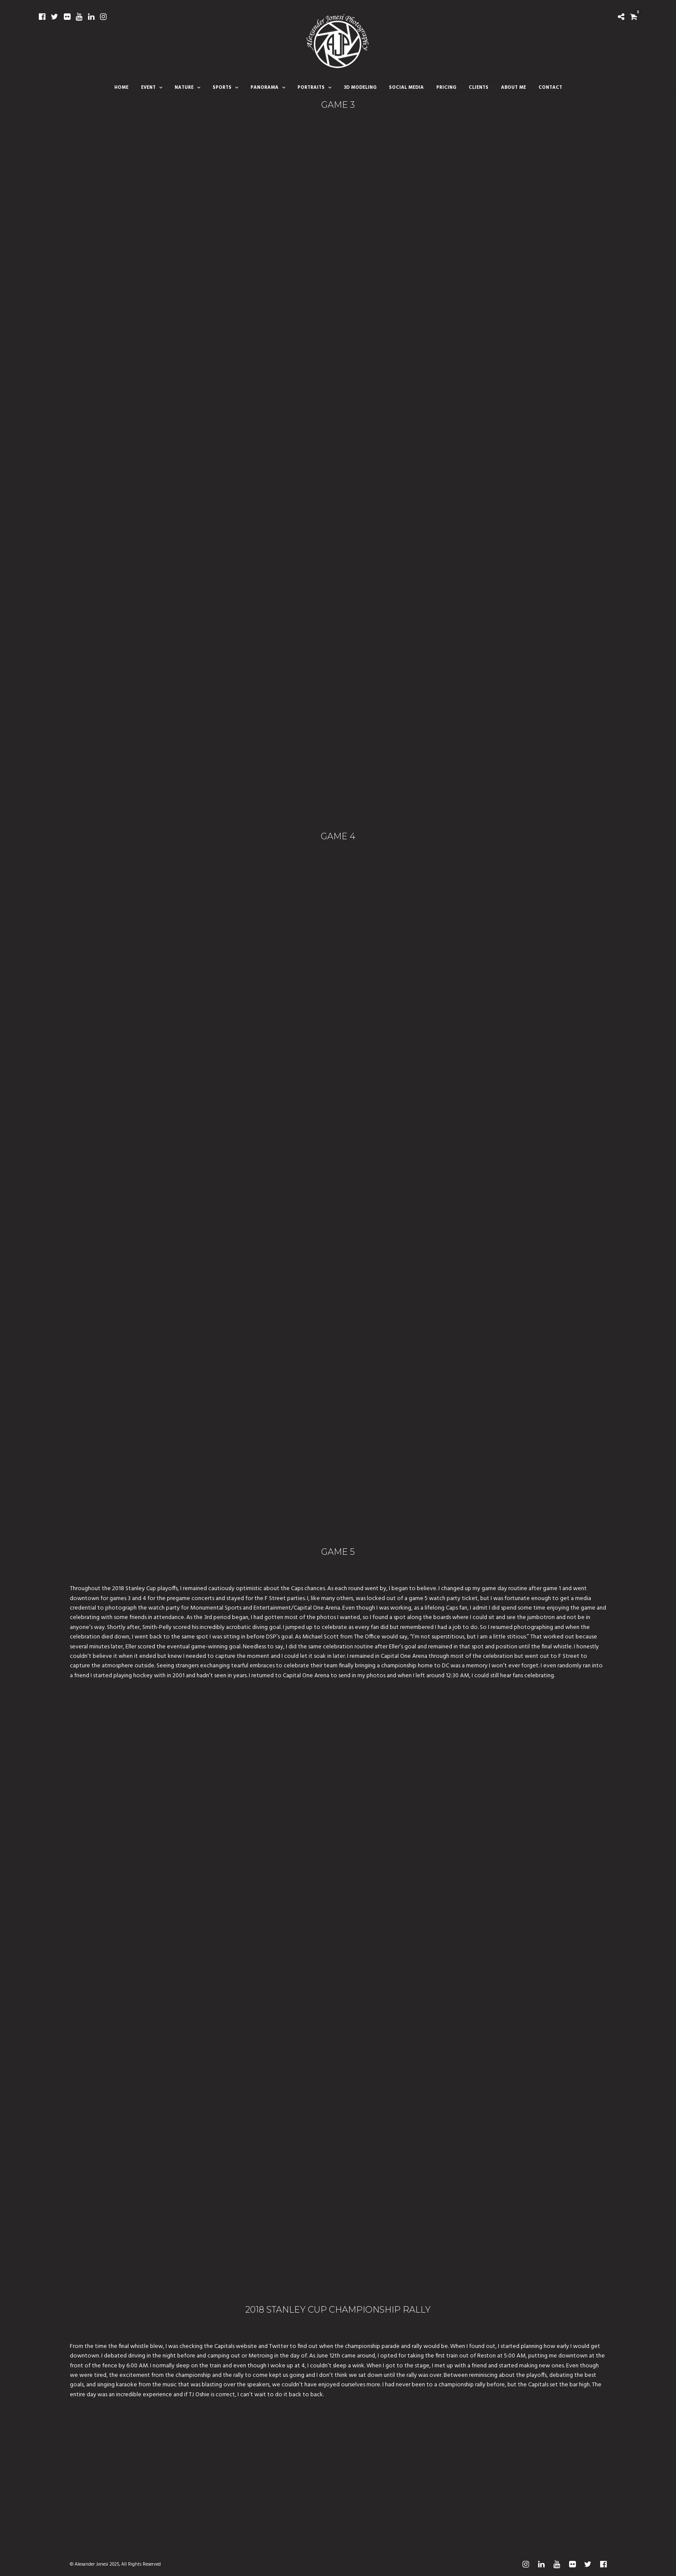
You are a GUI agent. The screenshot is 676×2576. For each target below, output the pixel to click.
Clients (478, 87)
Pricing (446, 87)
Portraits (311, 87)
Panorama (264, 87)
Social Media (406, 87)
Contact (550, 87)
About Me (513, 87)
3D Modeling (360, 87)
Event (148, 87)
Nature (184, 87)
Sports (222, 87)
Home (121, 87)
